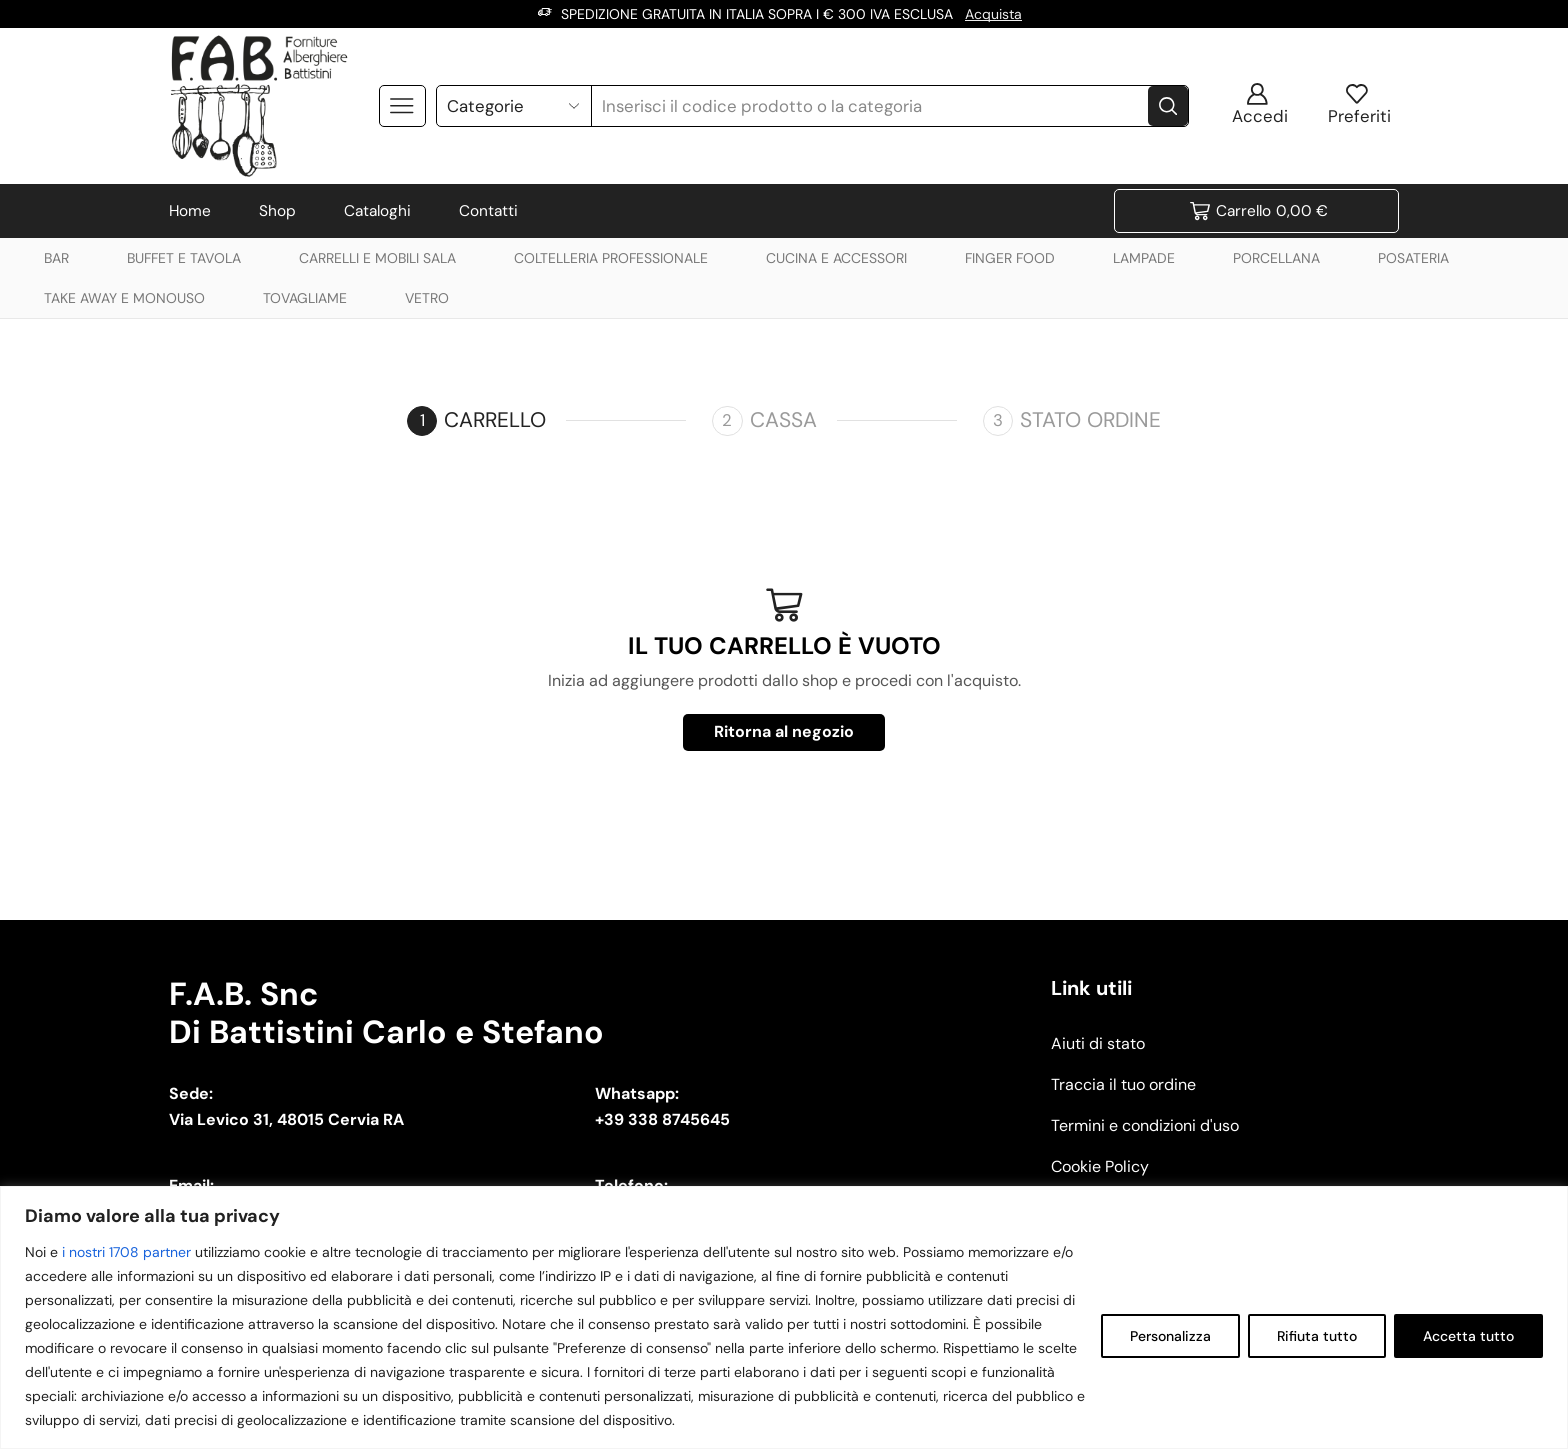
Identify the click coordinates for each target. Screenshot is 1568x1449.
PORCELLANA (1276, 258)
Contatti (488, 211)
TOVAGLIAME (305, 298)
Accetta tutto (1468, 1336)
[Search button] (1168, 106)
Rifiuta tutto (1317, 1336)
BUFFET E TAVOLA (184, 258)
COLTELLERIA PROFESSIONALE (611, 258)
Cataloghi (377, 211)
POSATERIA (1413, 258)
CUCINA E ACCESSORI (836, 258)
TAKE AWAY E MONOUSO (124, 298)
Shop (277, 211)
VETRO (427, 298)
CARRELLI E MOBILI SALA (377, 258)
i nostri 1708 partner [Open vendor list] (126, 1252)
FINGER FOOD (1010, 258)
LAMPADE (1144, 258)
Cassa (783, 420)
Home (190, 211)
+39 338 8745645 (662, 1119)
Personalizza (1170, 1336)
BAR (56, 258)
